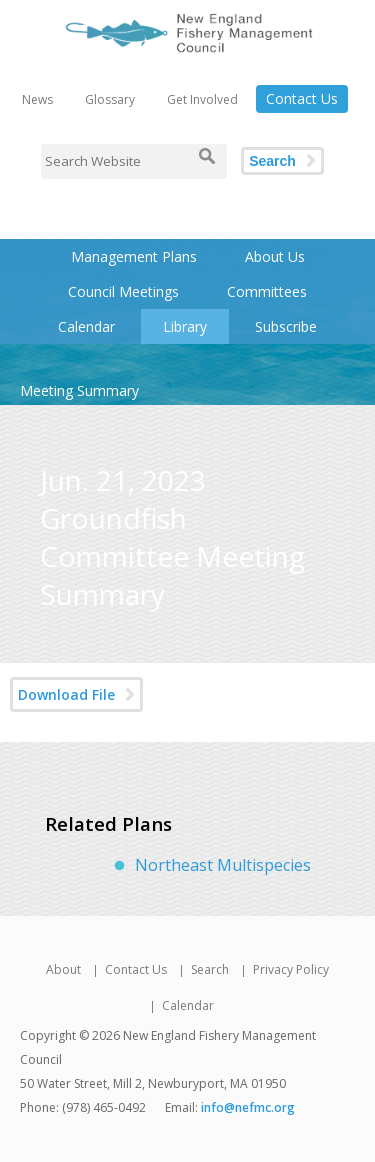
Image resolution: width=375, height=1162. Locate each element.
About (63, 969)
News (37, 99)
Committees (267, 291)
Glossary (110, 99)
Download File (66, 694)
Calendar (86, 326)
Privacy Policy (291, 969)
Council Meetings (123, 291)
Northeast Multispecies (223, 865)
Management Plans (134, 256)
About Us (275, 256)
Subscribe (286, 326)
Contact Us (302, 98)
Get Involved (202, 99)
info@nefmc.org (248, 1107)
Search (272, 161)
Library (185, 326)
